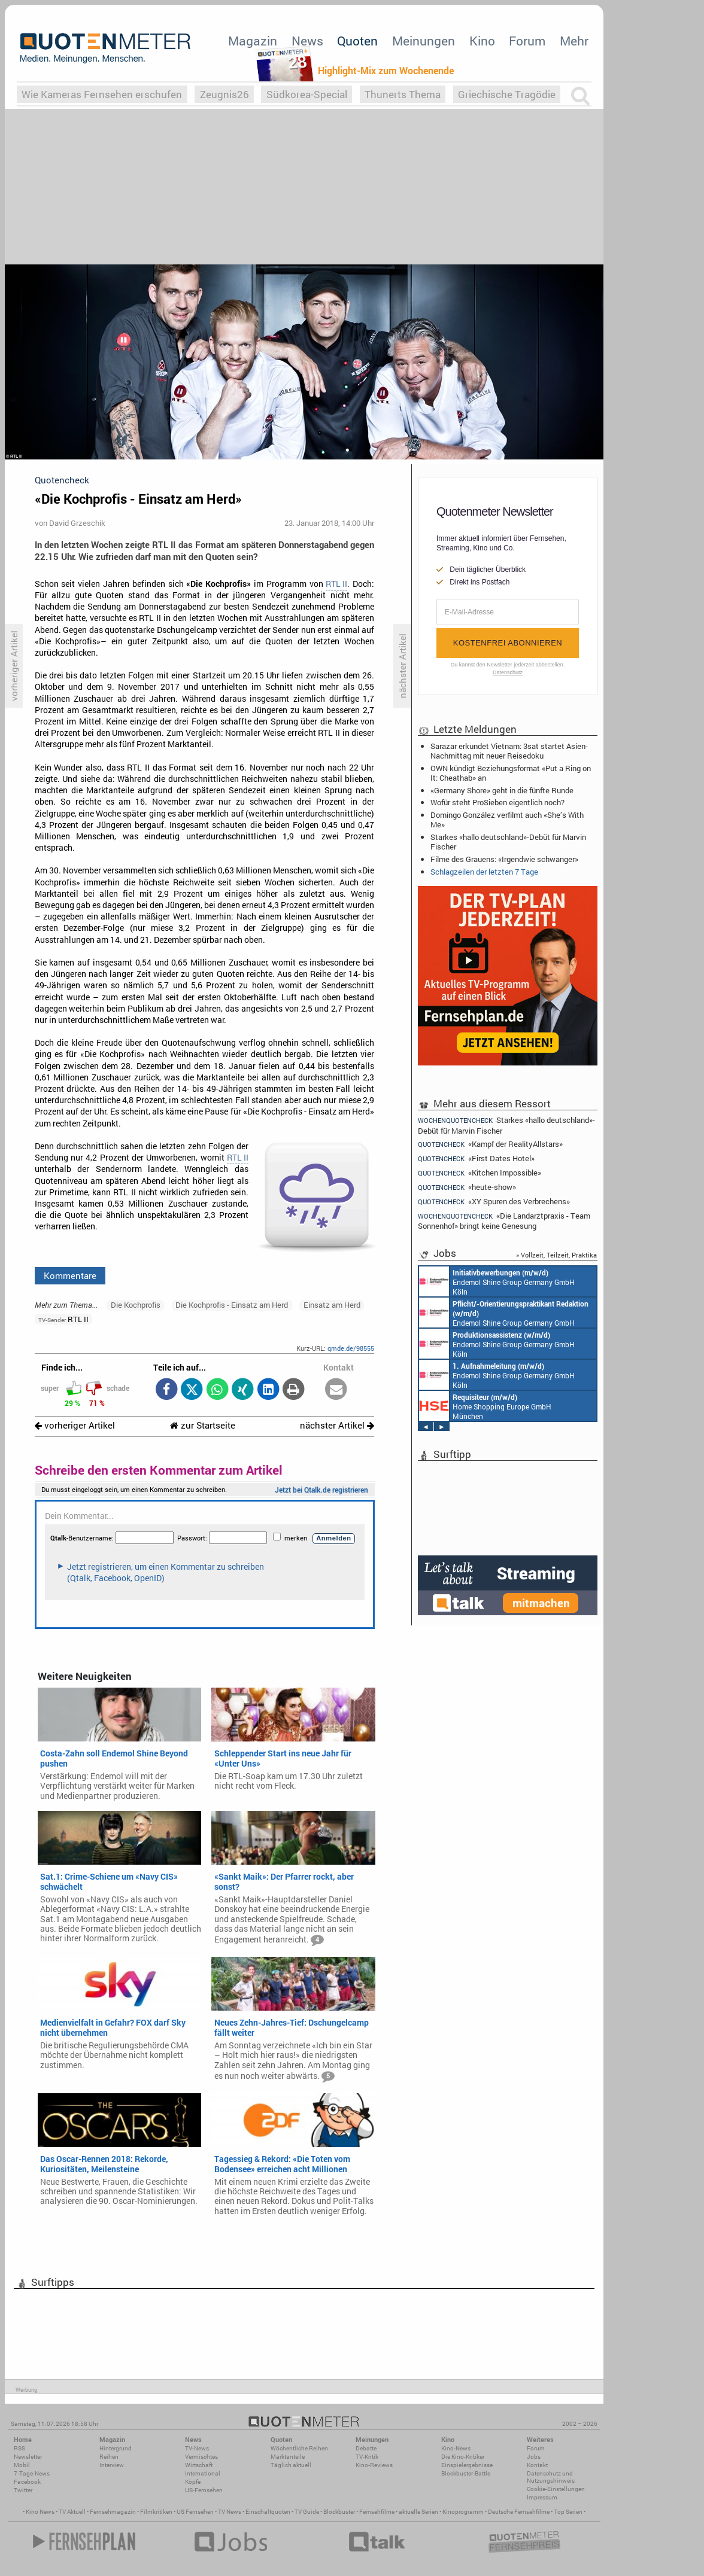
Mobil (22, 2465)
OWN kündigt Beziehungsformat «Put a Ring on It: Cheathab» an (510, 773)
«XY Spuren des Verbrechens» (494, 1201)
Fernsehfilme (377, 2512)
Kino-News (456, 2448)
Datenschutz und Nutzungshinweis (551, 2477)
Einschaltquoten (267, 2512)
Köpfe (193, 2482)
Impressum (542, 2497)
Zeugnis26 (224, 94)
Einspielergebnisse (467, 2465)
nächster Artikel (337, 1425)
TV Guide (307, 2512)
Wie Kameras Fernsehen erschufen (102, 94)
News (307, 40)
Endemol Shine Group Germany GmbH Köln (497, 1281)
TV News (229, 2512)
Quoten (357, 40)
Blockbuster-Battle (465, 2473)
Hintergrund (115, 2448)
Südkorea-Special (306, 94)
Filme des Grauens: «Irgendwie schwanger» (504, 859)
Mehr (574, 40)
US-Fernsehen (204, 2490)
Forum (527, 40)
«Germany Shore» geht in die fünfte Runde (501, 790)
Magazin (252, 40)
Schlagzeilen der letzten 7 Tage (484, 871)
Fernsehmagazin (113, 2512)
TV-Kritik (367, 2457)
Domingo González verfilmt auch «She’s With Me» (507, 819)
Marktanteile (288, 2457)
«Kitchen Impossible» (479, 1173)
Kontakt (537, 2465)
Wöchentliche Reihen (299, 2448)
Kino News (40, 2512)
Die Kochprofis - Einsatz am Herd (231, 1305)
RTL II (336, 583)
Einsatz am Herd (332, 1305)
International (202, 2473)
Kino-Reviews (374, 2465)
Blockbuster (339, 2512)
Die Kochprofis (135, 1305)
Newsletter (28, 2457)
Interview (111, 2465)
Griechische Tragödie (507, 94)
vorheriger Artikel (75, 1425)
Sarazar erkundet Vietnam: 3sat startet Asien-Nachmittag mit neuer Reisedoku (509, 751)
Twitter (23, 2490)
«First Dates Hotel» (476, 1158)
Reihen (109, 2457)
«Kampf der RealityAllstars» (490, 1144)
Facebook (27, 2482)
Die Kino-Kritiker (462, 2457)
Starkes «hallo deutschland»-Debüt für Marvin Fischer (508, 842)
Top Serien (568, 2512)
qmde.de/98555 (350, 1348)
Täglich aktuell (291, 2465)
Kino (482, 40)
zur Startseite (202, 1425)
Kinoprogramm (463, 2512)
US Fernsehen (195, 2512)
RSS (19, 2448)
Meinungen (423, 40)
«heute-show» (467, 1187)
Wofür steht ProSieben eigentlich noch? (497, 802)
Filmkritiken (156, 2512)
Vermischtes (201, 2457)
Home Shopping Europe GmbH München (485, 1406)
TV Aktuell (72, 2512)
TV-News (197, 2448)
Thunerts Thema (403, 94)
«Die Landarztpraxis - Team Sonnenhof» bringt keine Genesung (504, 1221)
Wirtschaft (199, 2465)
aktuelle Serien (418, 2512)
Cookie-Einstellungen (556, 2489)
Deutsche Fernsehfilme (519, 2512)
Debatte (366, 2448)
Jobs (534, 2457)
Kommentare (70, 1275)
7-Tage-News (32, 2473)
